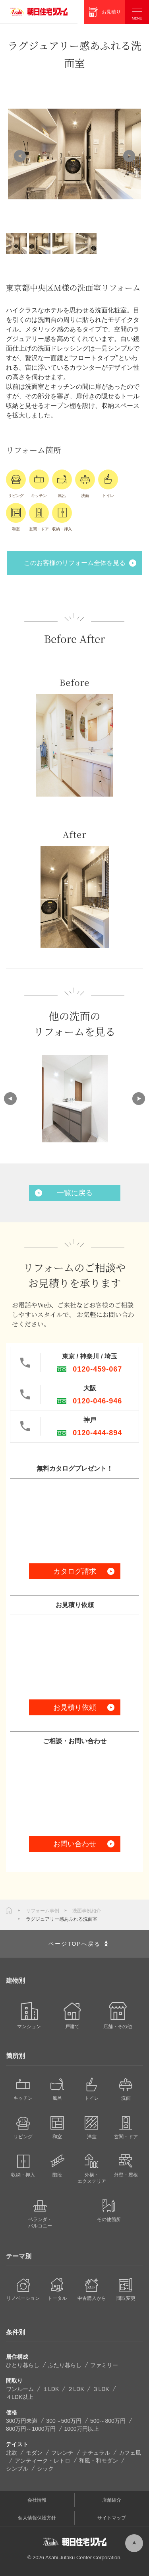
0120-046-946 (97, 1401)
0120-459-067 (97, 1369)
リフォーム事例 (42, 1910)
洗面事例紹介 (86, 1910)
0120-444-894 (97, 1432)
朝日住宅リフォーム (39, 12)
